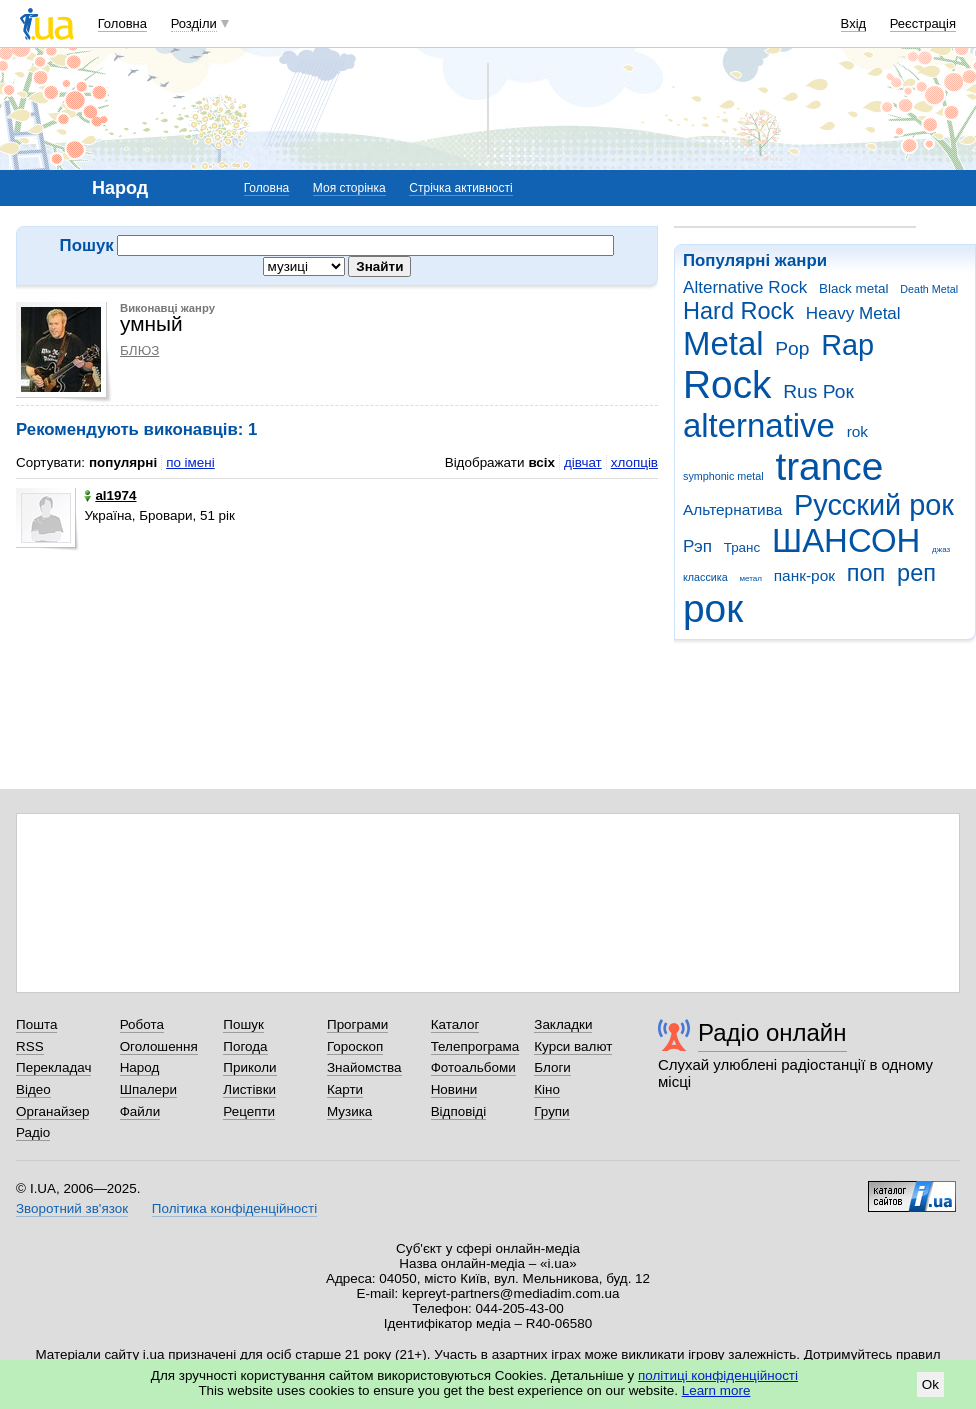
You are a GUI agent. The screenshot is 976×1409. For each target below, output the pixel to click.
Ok (930, 1384)
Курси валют (573, 1046)
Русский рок (874, 505)
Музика (349, 1111)
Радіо (33, 1132)
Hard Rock (738, 311)
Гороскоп (355, 1046)
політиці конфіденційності (718, 1375)
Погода (245, 1046)
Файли (140, 1111)
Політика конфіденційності (234, 1208)
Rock (727, 384)
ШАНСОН (846, 540)
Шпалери (148, 1089)
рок (713, 608)
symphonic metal (723, 476)
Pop (792, 348)
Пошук (243, 1024)
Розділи (194, 23)
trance (829, 466)
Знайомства (364, 1067)
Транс (742, 547)
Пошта (36, 1024)
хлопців (634, 462)
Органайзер (52, 1111)
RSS (30, 1046)
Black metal (853, 288)
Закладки (563, 1024)
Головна (122, 23)
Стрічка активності (460, 188)
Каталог (455, 1024)
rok (857, 431)
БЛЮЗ (139, 350)
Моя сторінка (349, 188)
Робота (142, 1024)
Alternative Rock (745, 287)
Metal (723, 343)
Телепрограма (475, 1046)
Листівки (249, 1089)
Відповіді (459, 1111)
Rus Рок (818, 391)
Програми (357, 1024)
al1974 (110, 495)
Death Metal (929, 289)
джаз (941, 549)
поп (866, 573)
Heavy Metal (853, 313)
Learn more (716, 1390)
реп (916, 573)
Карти (345, 1089)
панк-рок (804, 575)
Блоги (552, 1067)
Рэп (697, 546)
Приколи (249, 1067)
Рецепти (249, 1111)
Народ (140, 1067)
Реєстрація (923, 23)
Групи (551, 1111)
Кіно (547, 1089)
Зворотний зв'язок (72, 1208)
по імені (190, 462)
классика (705, 577)
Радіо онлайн (772, 1032)
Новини (454, 1089)
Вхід (854, 23)
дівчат (583, 462)
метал (750, 578)
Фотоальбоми (473, 1067)
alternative (759, 425)
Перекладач (53, 1067)
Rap (847, 345)
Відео (33, 1089)
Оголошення (159, 1046)
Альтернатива (732, 509)
